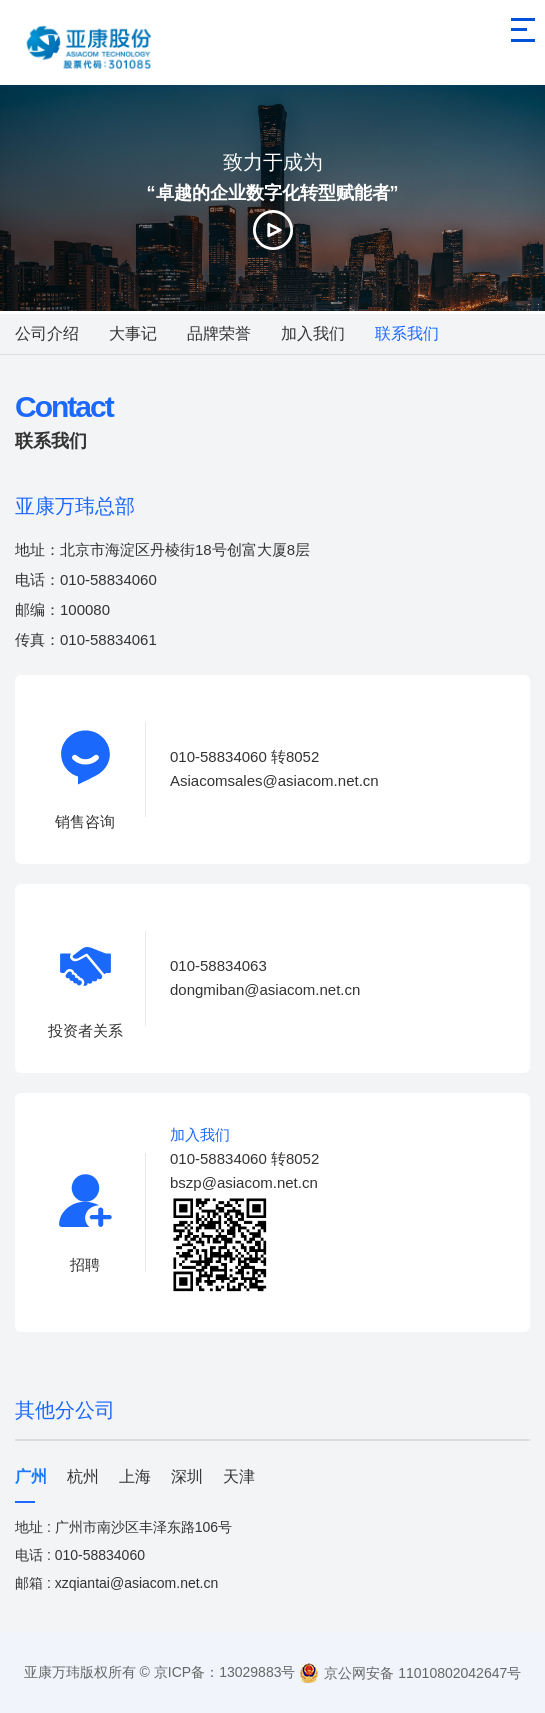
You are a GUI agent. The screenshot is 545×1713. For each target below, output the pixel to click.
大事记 (133, 333)
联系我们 (407, 333)
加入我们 (313, 333)
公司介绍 (47, 333)
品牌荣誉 (219, 333)
